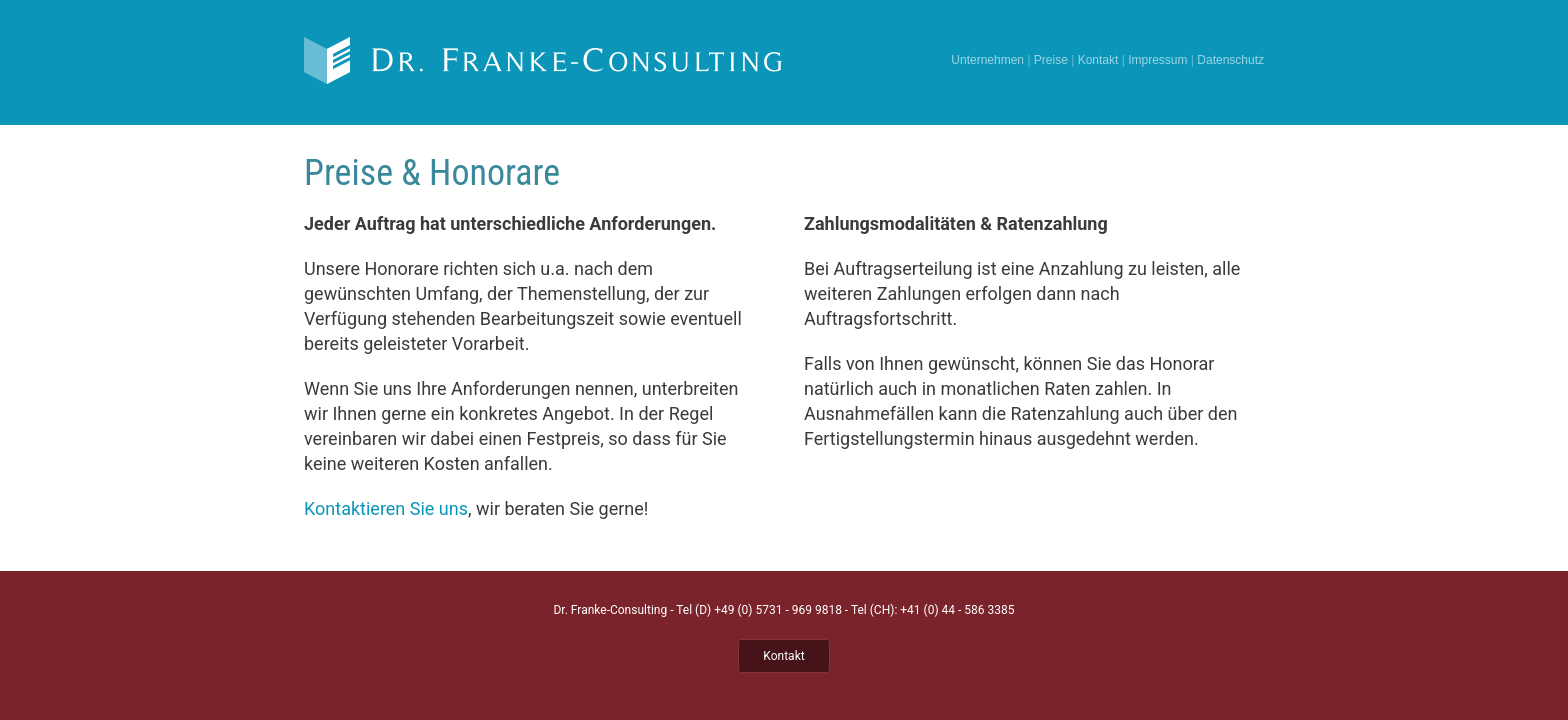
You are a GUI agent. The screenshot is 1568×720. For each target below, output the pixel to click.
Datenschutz (1230, 60)
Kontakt (1098, 60)
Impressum (1157, 60)
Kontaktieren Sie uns (386, 508)
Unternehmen (987, 60)
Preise (1051, 60)
